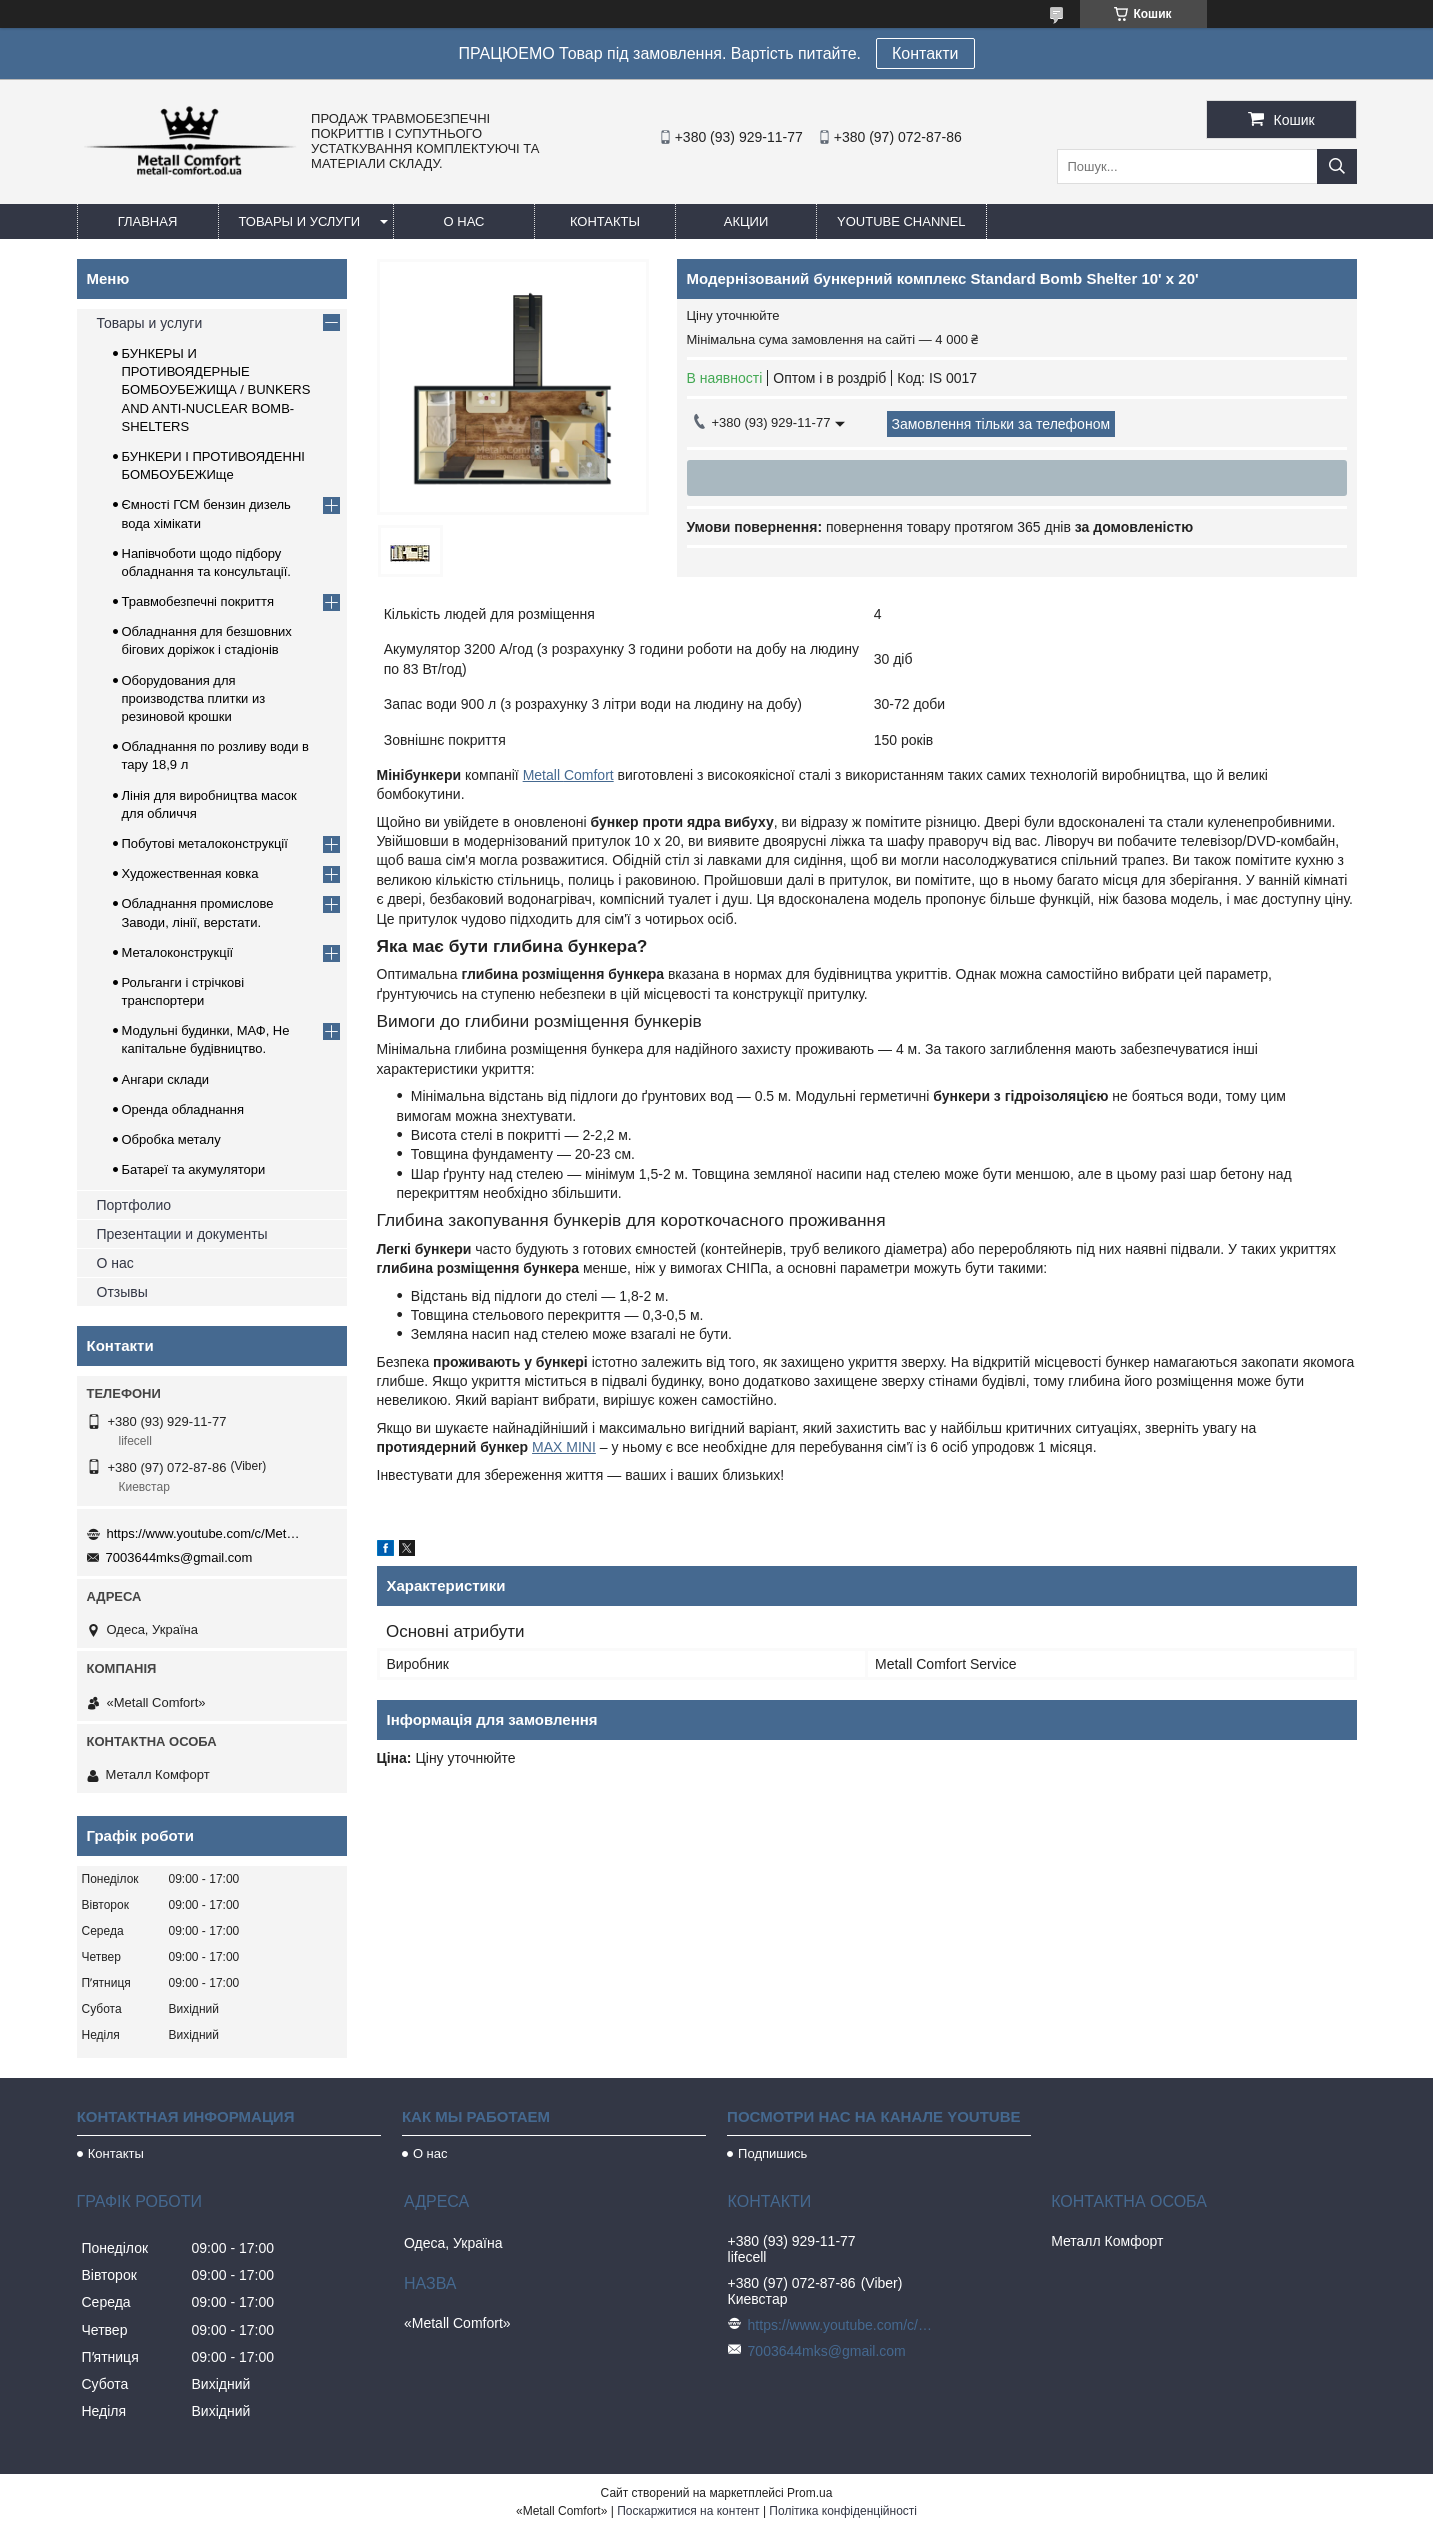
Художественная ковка (190, 873)
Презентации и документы (182, 1234)
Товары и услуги (300, 221)
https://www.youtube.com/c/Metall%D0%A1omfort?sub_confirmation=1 (207, 1533)
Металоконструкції (178, 952)
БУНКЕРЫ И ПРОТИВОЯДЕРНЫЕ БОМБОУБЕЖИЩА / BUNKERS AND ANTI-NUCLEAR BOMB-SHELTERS (216, 390)
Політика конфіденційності (843, 2511)
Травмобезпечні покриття (198, 601)
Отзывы (122, 1292)
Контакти (925, 53)
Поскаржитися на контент (688, 2511)
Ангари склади (166, 1079)
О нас (464, 221)
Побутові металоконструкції (205, 843)
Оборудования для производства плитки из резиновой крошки (194, 698)
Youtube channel (901, 221)
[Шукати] (1337, 166)
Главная (148, 221)
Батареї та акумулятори (194, 1169)
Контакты (605, 221)
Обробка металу (171, 1139)
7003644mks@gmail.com (179, 1557)
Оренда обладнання (183, 1109)
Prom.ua (809, 2493)
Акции (746, 221)
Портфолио (134, 1205)
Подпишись (772, 2153)
